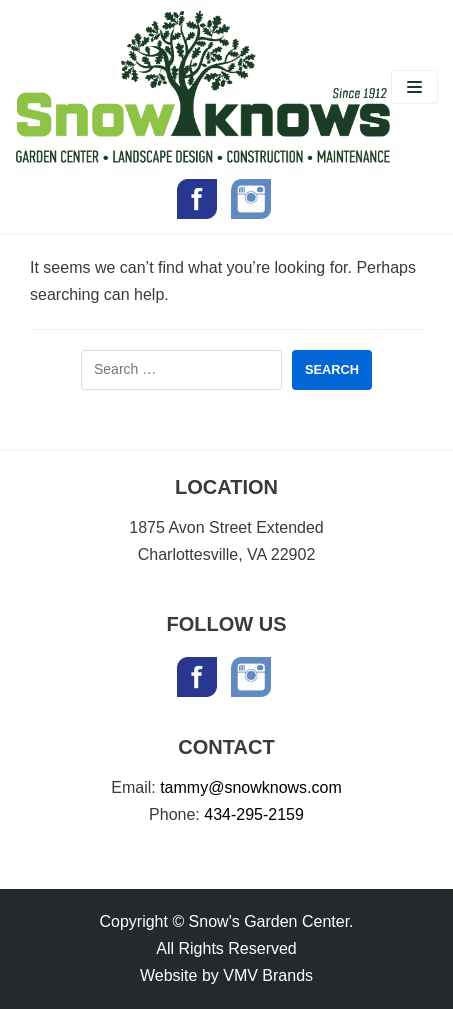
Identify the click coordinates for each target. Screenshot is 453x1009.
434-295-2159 (254, 814)
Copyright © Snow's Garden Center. (226, 921)
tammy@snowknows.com (251, 787)
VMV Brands (268, 975)
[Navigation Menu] (414, 87)
